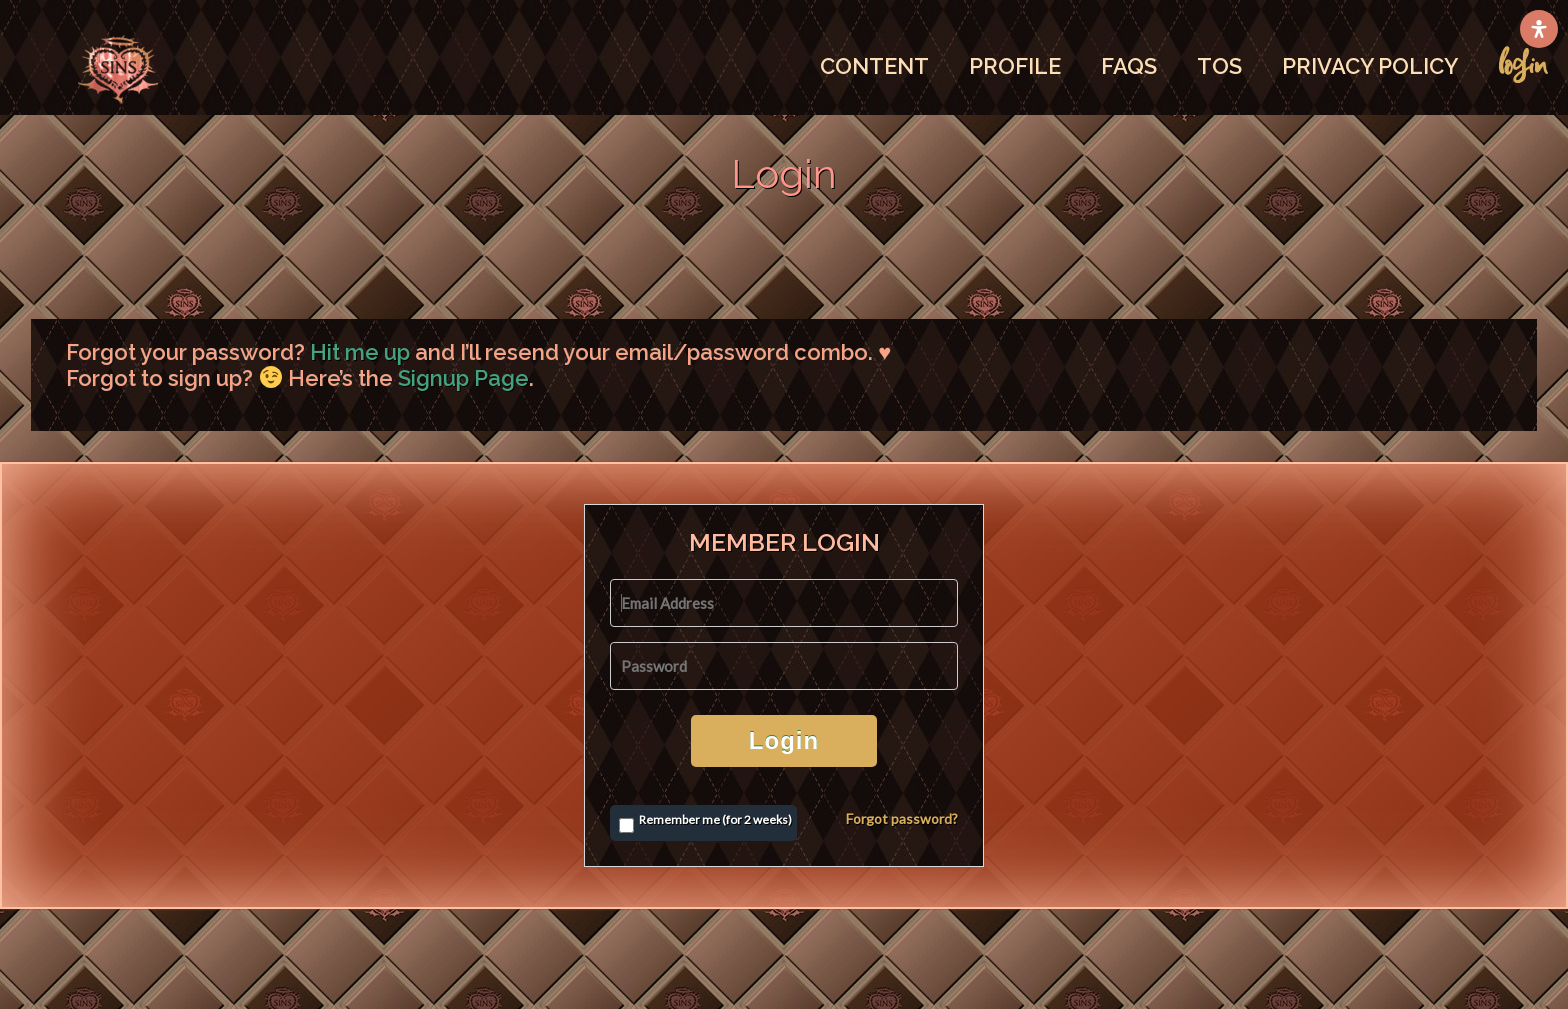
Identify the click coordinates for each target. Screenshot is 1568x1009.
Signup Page (463, 378)
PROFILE (1015, 66)
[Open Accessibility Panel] (1539, 29)
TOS (1219, 66)
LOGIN (1523, 65)
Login (784, 740)
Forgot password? (902, 818)
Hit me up (360, 352)
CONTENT (874, 66)
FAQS (1129, 66)
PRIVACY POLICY (1370, 66)
